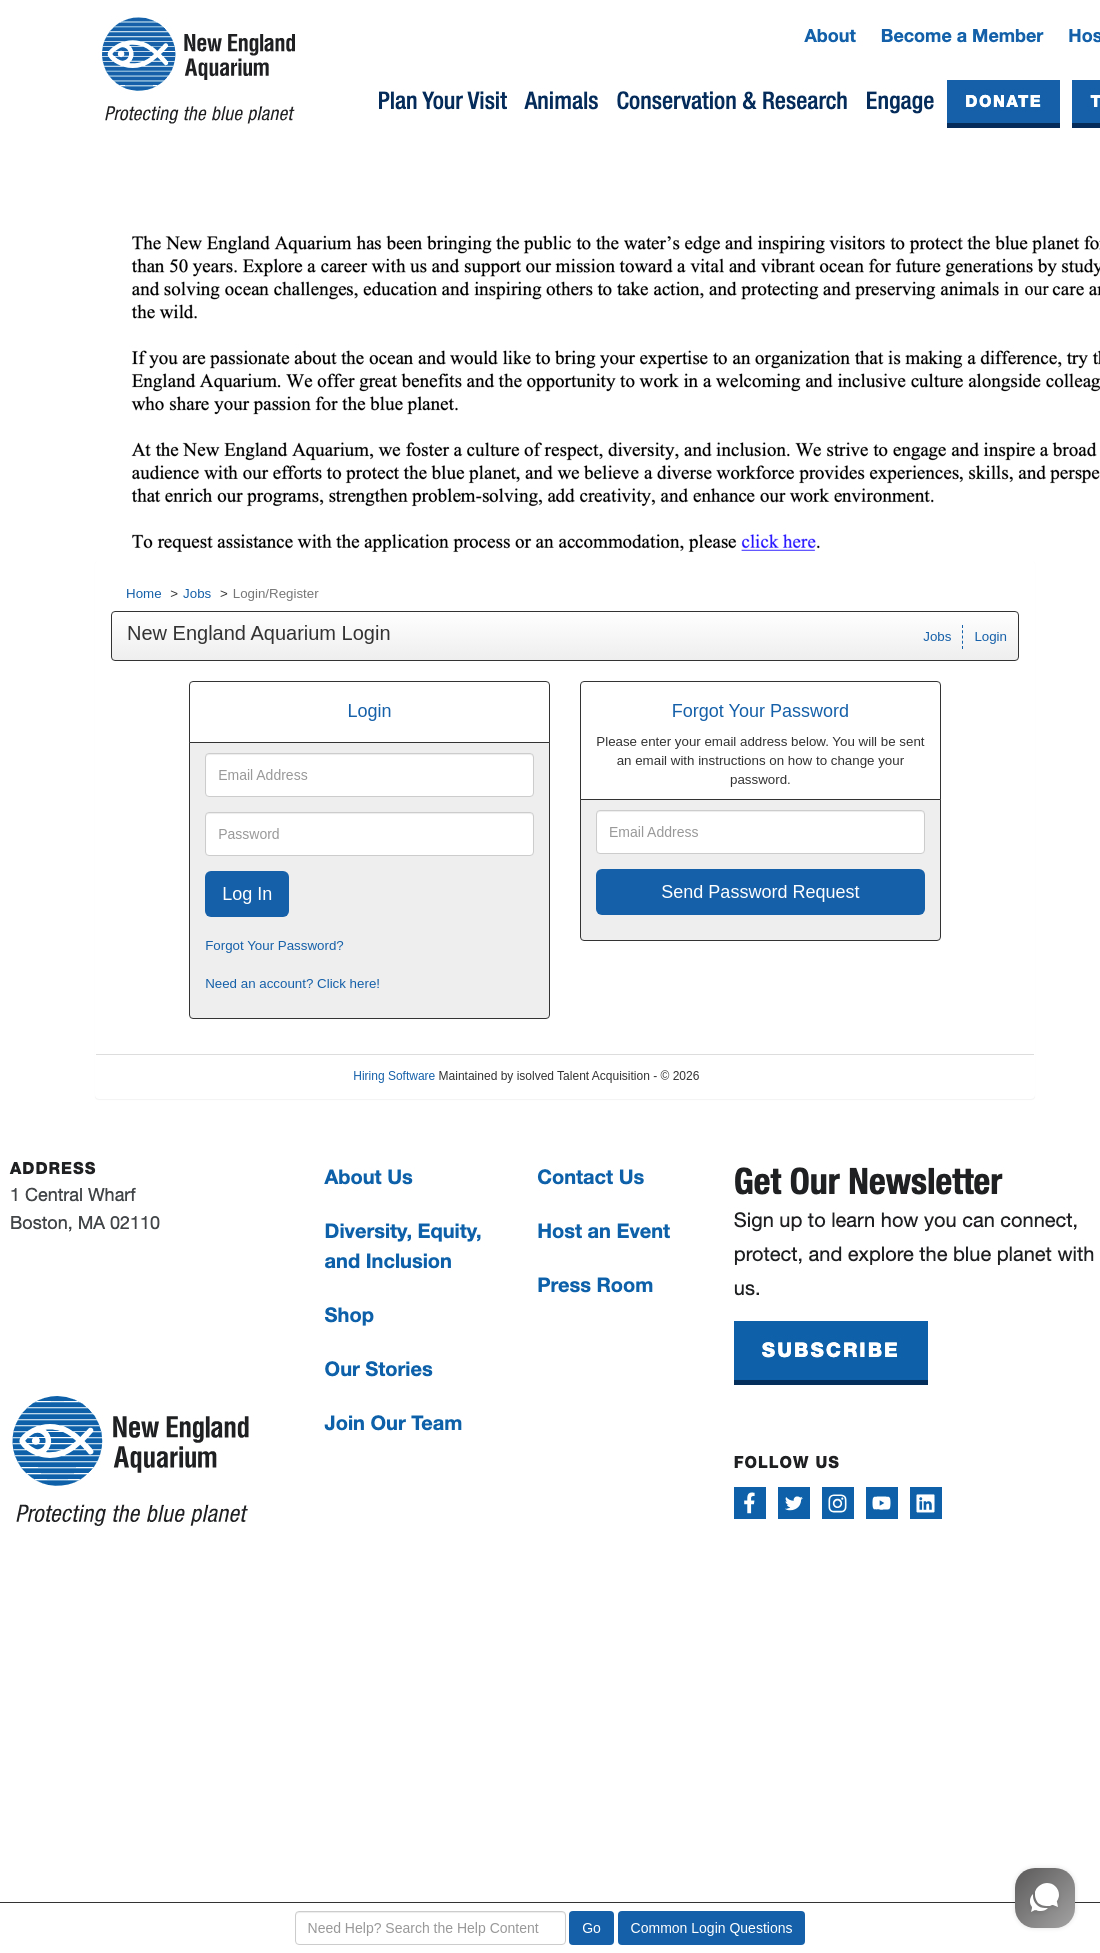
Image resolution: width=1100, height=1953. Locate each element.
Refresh (756, 1076)
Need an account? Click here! (292, 983)
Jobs (197, 593)
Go (591, 1928)
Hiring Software (394, 1076)
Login (990, 636)
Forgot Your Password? (274, 945)
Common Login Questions (712, 1928)
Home (144, 593)
